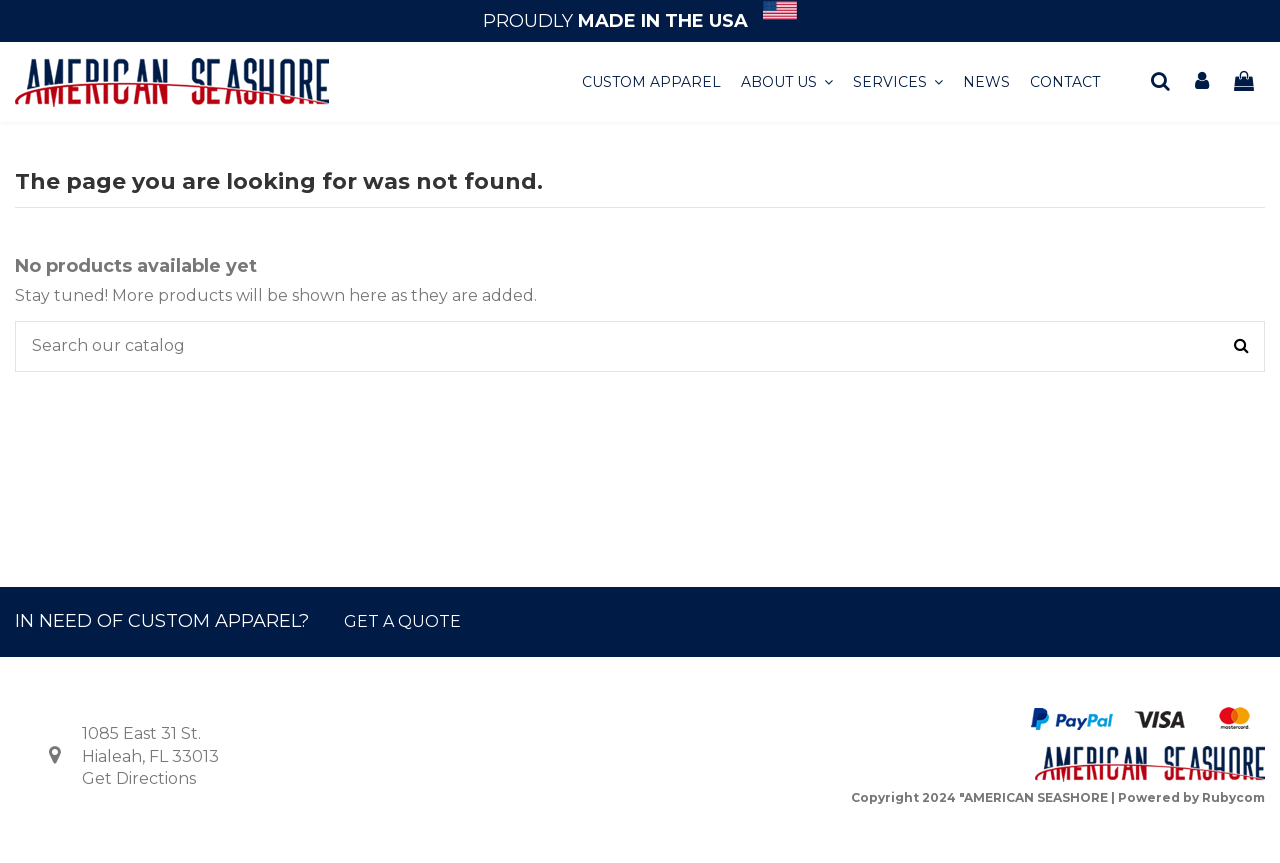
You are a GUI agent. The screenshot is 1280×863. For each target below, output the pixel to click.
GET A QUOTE (402, 621)
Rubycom (1233, 797)
